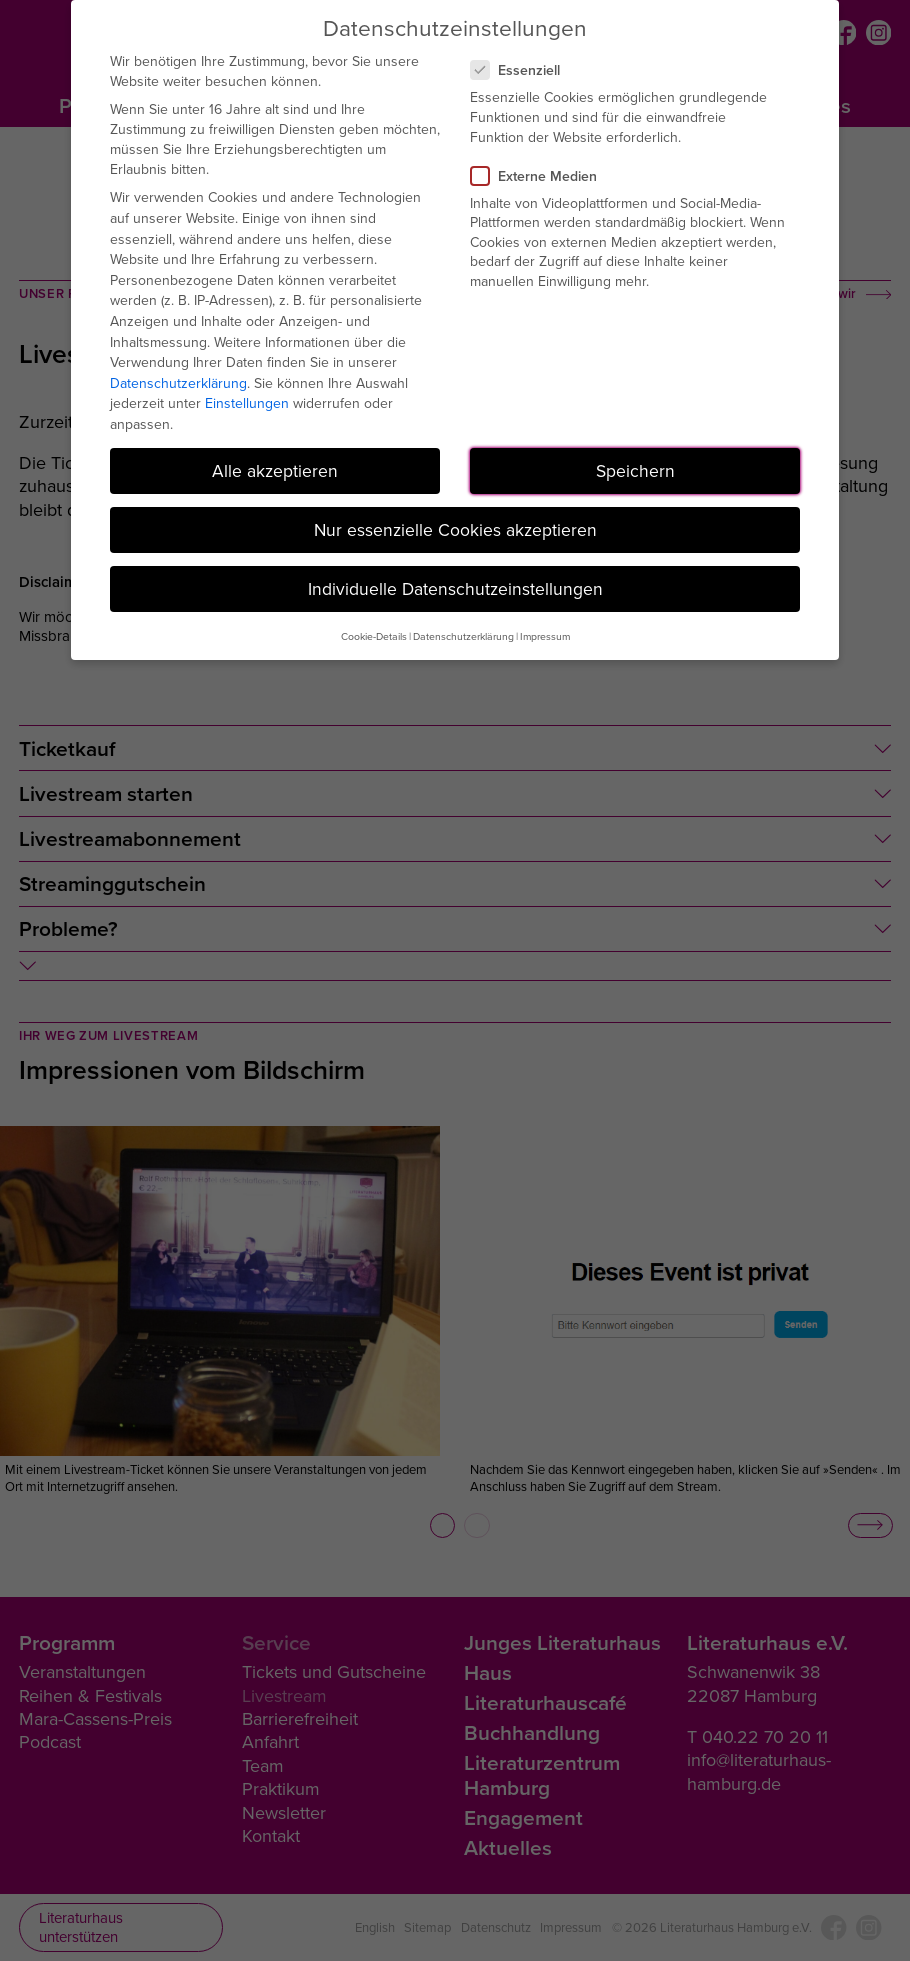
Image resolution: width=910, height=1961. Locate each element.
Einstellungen (247, 403)
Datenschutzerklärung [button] (463, 636)
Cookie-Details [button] (374, 636)
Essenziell (523, 70)
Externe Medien (542, 176)
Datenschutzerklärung (178, 383)
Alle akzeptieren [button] (275, 470)
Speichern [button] (635, 470)
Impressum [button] (545, 636)
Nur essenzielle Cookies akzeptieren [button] (455, 529)
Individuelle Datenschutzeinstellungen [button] (455, 588)
